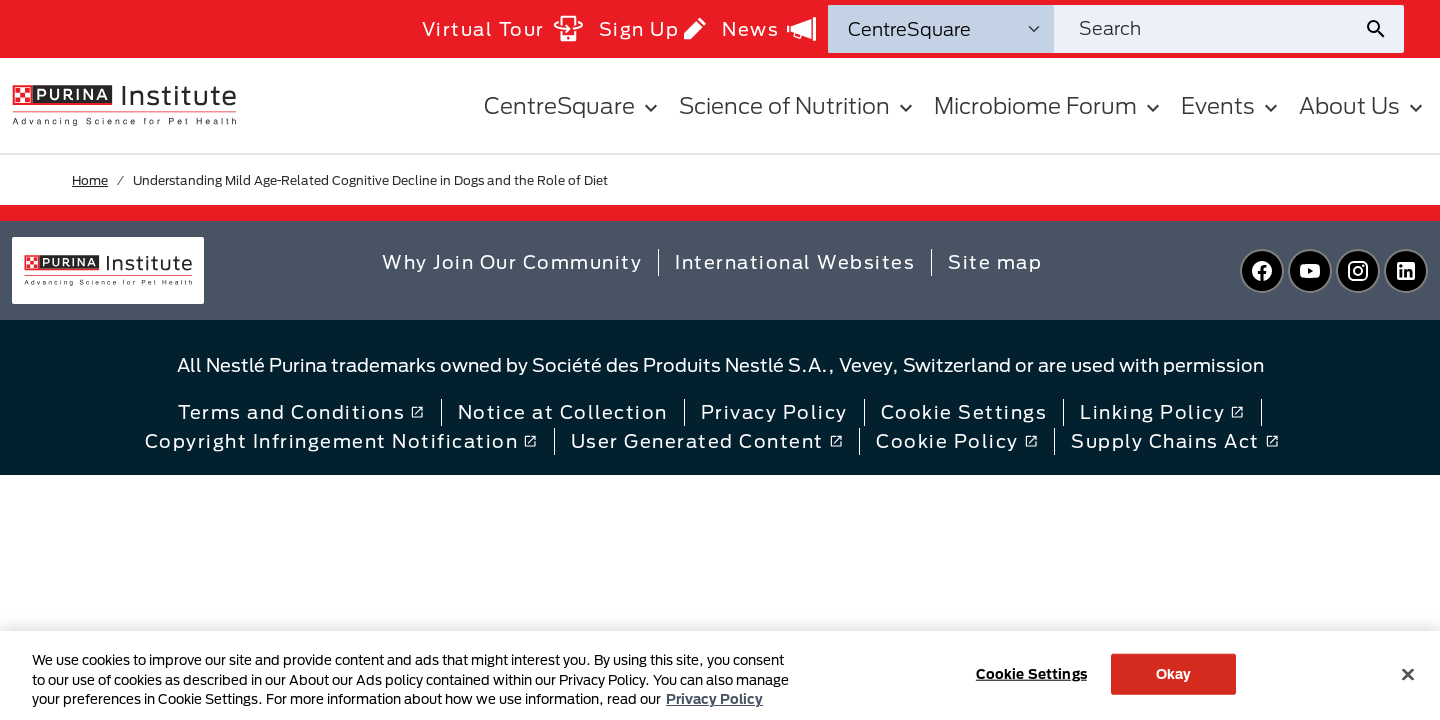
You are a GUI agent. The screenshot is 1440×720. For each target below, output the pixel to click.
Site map (995, 262)
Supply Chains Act (1175, 441)
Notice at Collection (563, 412)
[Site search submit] (1383, 29)
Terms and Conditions (301, 412)
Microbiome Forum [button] (1049, 105)
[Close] (1408, 674)
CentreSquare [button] (573, 105)
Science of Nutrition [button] (798, 105)
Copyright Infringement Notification (341, 441)
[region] (720, 675)
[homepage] (124, 104)
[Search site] (1208, 29)
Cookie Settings (964, 412)
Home (90, 180)
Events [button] (1232, 105)
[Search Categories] (941, 29)
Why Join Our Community (512, 262)
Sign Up (653, 28)
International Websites (795, 262)
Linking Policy (1162, 412)
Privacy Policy (774, 412)
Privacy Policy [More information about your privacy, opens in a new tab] (714, 699)
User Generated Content (707, 441)
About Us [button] (1363, 105)
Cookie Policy (957, 441)
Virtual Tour (502, 28)
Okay (1174, 673)
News (769, 29)
